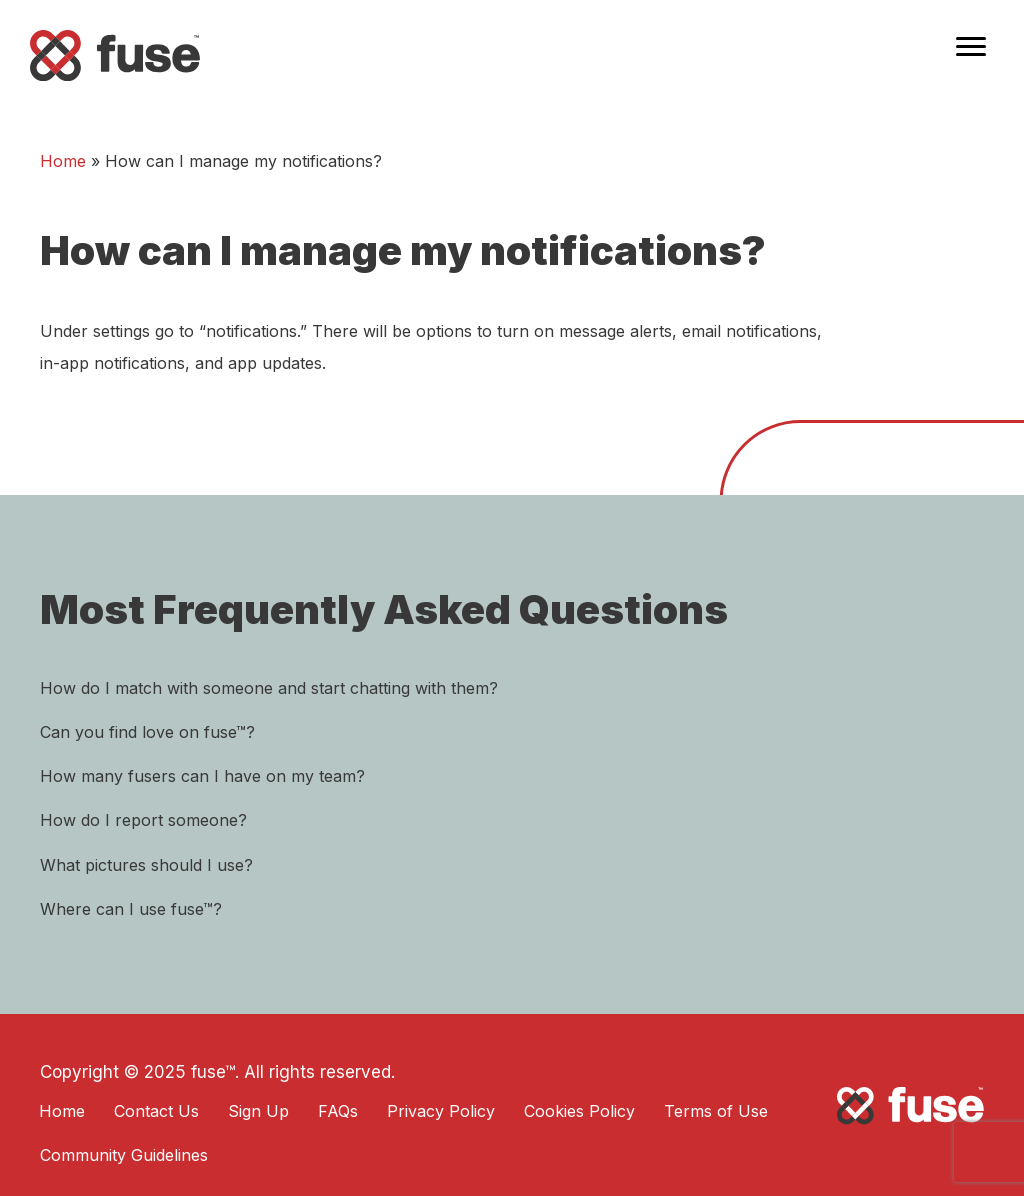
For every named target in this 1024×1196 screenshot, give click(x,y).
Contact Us (156, 1111)
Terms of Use (716, 1111)
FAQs (338, 1111)
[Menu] (971, 47)
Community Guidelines (124, 1155)
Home (63, 161)
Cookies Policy (579, 1111)
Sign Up (258, 1111)
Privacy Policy (441, 1111)
